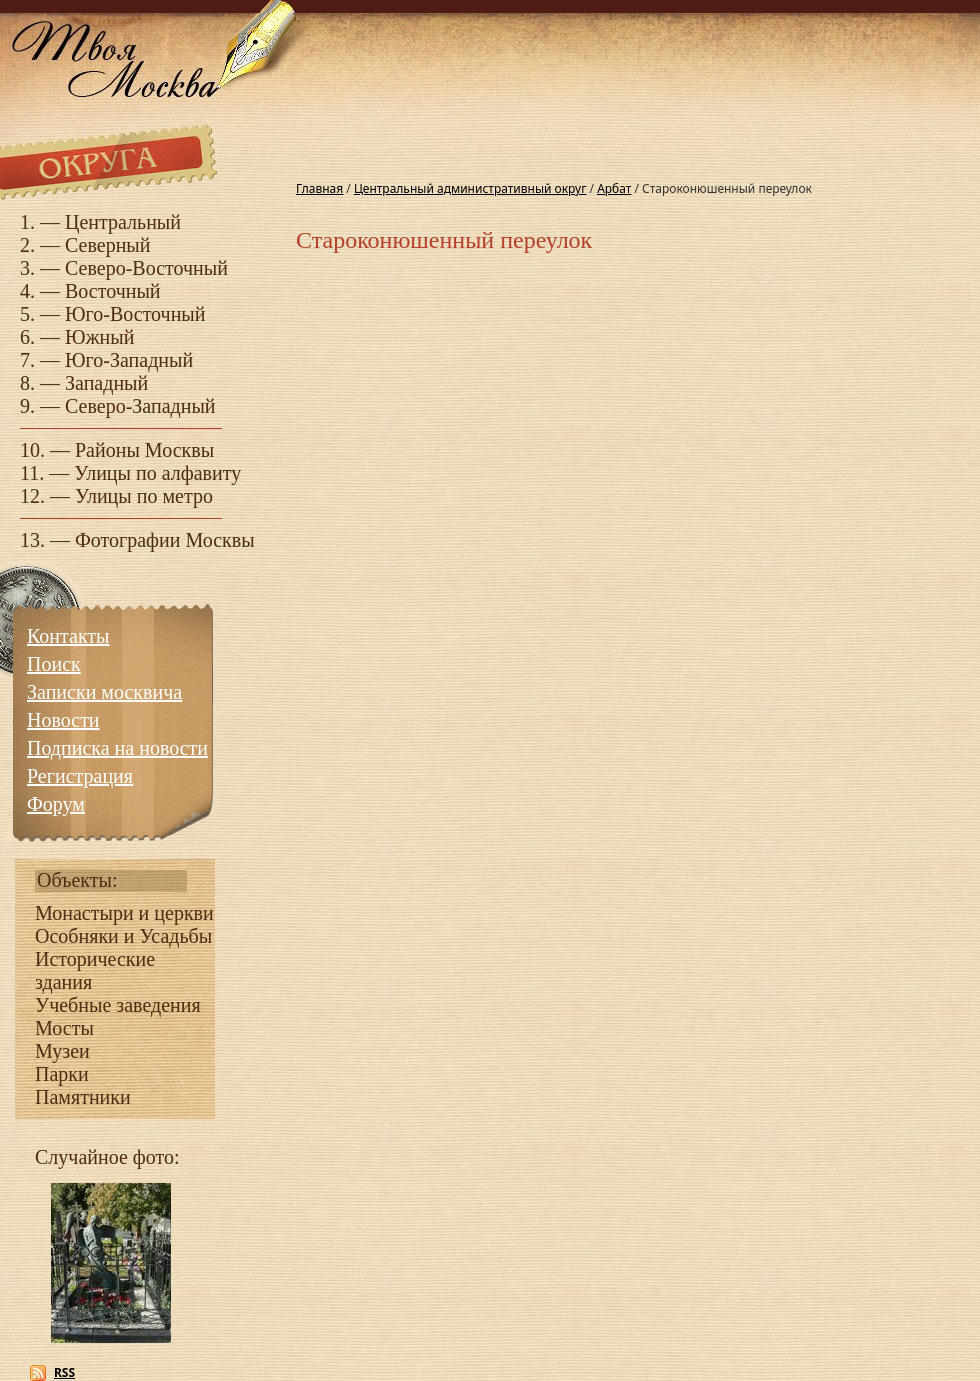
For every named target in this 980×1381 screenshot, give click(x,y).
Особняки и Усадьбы (123, 936)
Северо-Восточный (146, 268)
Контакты (68, 636)
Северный (108, 245)
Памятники (83, 1097)
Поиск (54, 664)
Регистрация (80, 776)
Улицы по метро (144, 496)
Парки (62, 1074)
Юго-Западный (129, 360)
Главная (319, 188)
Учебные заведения (118, 1005)
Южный (99, 337)
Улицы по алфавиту (157, 473)
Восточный (113, 291)
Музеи (62, 1051)
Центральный (123, 222)
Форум (56, 804)
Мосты (64, 1028)
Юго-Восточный (135, 314)
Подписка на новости (117, 748)
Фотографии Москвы (165, 540)
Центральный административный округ (470, 188)
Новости (63, 720)
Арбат (614, 188)
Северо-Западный (140, 406)
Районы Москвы (144, 450)
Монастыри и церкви (124, 913)
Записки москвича (104, 692)
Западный (106, 383)
